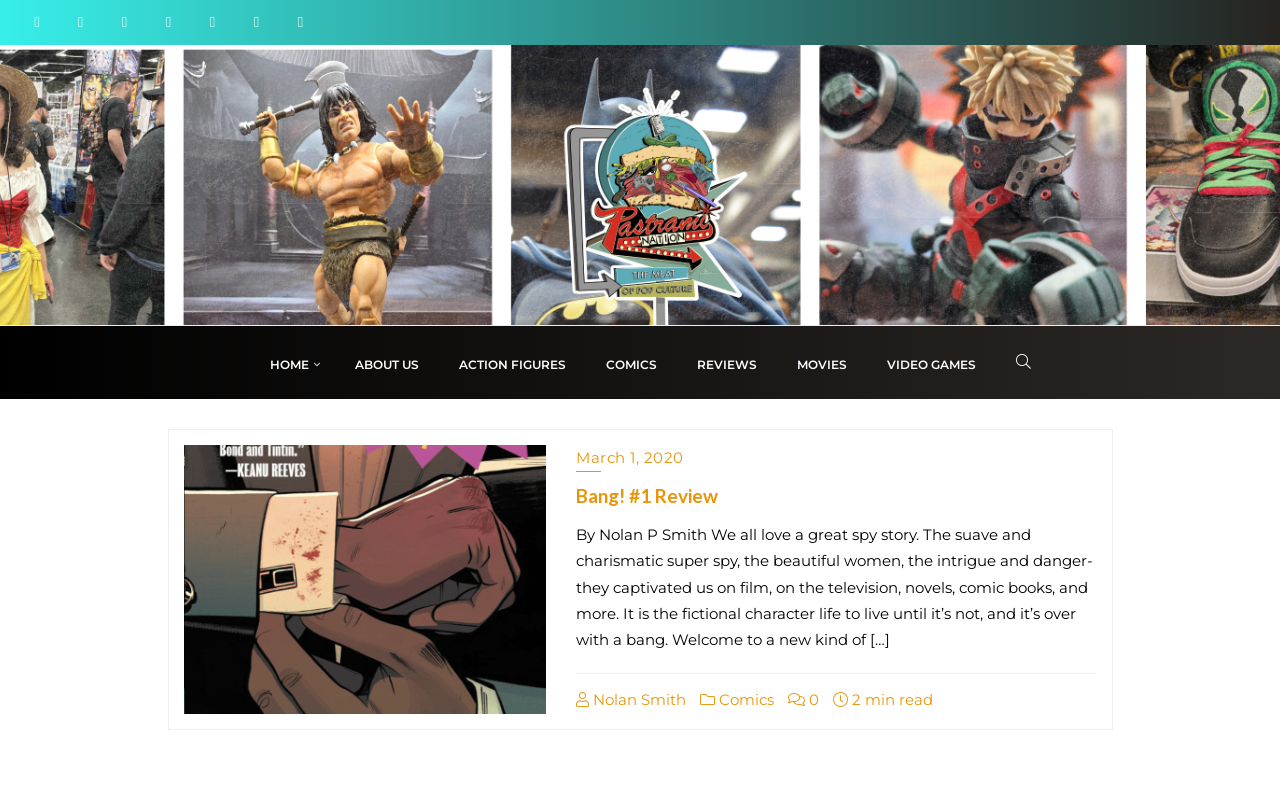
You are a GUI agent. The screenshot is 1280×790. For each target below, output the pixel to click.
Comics (737, 699)
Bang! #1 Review (647, 495)
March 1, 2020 (630, 457)
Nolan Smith (631, 699)
